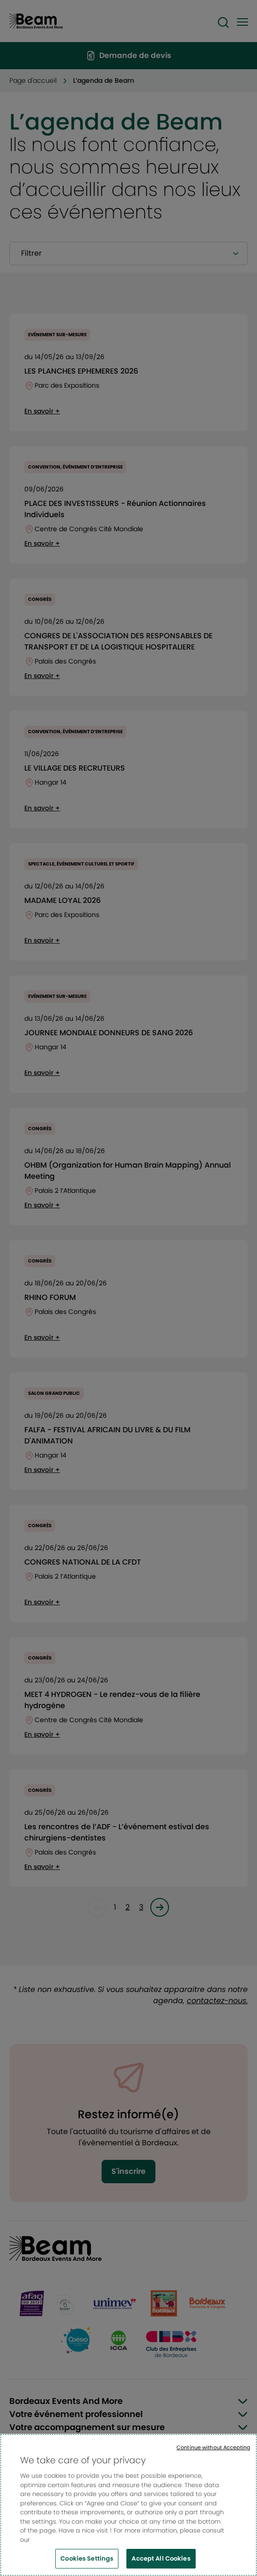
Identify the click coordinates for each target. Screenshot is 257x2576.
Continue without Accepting (213, 2451)
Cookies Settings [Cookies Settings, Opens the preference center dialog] (86, 2562)
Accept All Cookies (161, 2562)
